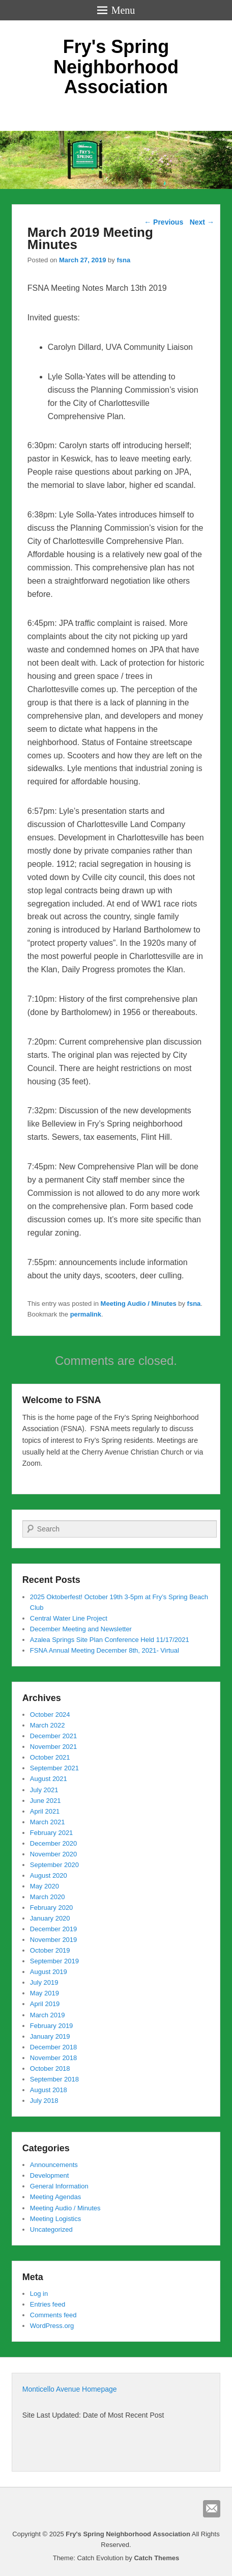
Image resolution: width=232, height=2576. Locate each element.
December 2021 (53, 1736)
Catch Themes (156, 2558)
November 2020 (53, 1854)
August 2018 (48, 2090)
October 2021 (50, 1757)
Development (49, 2175)
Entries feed (47, 2304)
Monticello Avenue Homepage (69, 2389)
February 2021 (51, 1833)
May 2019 (44, 1993)
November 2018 (53, 2058)
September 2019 (54, 1961)
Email (211, 2508)
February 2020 (51, 1907)
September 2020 (54, 1865)
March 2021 (47, 1822)
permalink (85, 1314)
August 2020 (48, 1875)
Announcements (54, 2165)
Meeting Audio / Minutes (139, 1303)
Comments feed (53, 2315)
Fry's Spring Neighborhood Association (116, 66)
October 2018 (50, 2068)
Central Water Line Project (68, 1618)
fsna (123, 260)
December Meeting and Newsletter (81, 1629)
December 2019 (53, 1929)
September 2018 (54, 2079)
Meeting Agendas (55, 2197)
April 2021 (45, 1811)
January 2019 (50, 2036)
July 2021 (44, 1790)
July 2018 (44, 2100)
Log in (39, 2293)
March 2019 (47, 2015)
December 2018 (53, 2047)
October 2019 (50, 1950)
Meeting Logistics (55, 2219)
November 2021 (53, 1746)
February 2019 (51, 2026)
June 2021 (45, 1800)
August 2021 (48, 1779)
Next (202, 222)
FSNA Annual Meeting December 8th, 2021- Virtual (104, 1650)
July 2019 (44, 1982)
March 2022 (47, 1725)
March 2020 (47, 1897)
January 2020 (50, 1918)
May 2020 (44, 1886)
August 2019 (48, 1972)
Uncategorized (51, 2229)
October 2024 (50, 1714)
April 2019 (45, 2004)
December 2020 (53, 1843)
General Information (59, 2186)
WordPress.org (52, 2326)
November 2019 (53, 1939)
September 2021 (54, 1768)
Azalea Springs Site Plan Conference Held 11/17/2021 (109, 1639)
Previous (163, 222)
